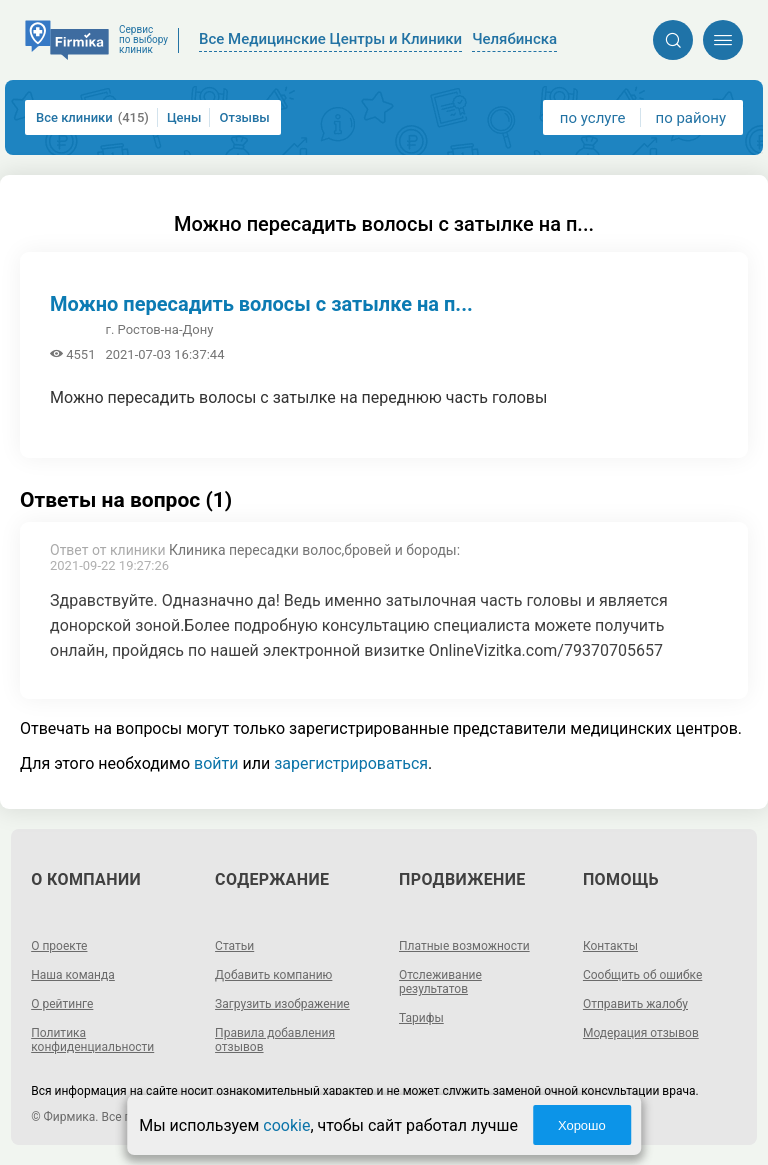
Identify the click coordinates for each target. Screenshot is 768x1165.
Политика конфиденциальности (92, 1040)
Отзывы (244, 117)
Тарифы (421, 1018)
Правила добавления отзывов (275, 1040)
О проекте (59, 946)
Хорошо (582, 1125)
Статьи (234, 946)
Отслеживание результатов (440, 982)
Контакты (610, 946)
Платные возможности (464, 946)
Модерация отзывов (641, 1033)
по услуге (593, 118)
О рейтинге (62, 1004)
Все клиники (92, 117)
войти (216, 763)
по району (691, 118)
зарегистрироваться (351, 763)
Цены (184, 117)
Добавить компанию (273, 975)
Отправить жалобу (635, 1004)
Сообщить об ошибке (642, 975)
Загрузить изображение (282, 1004)
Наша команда (73, 975)
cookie (286, 1125)
